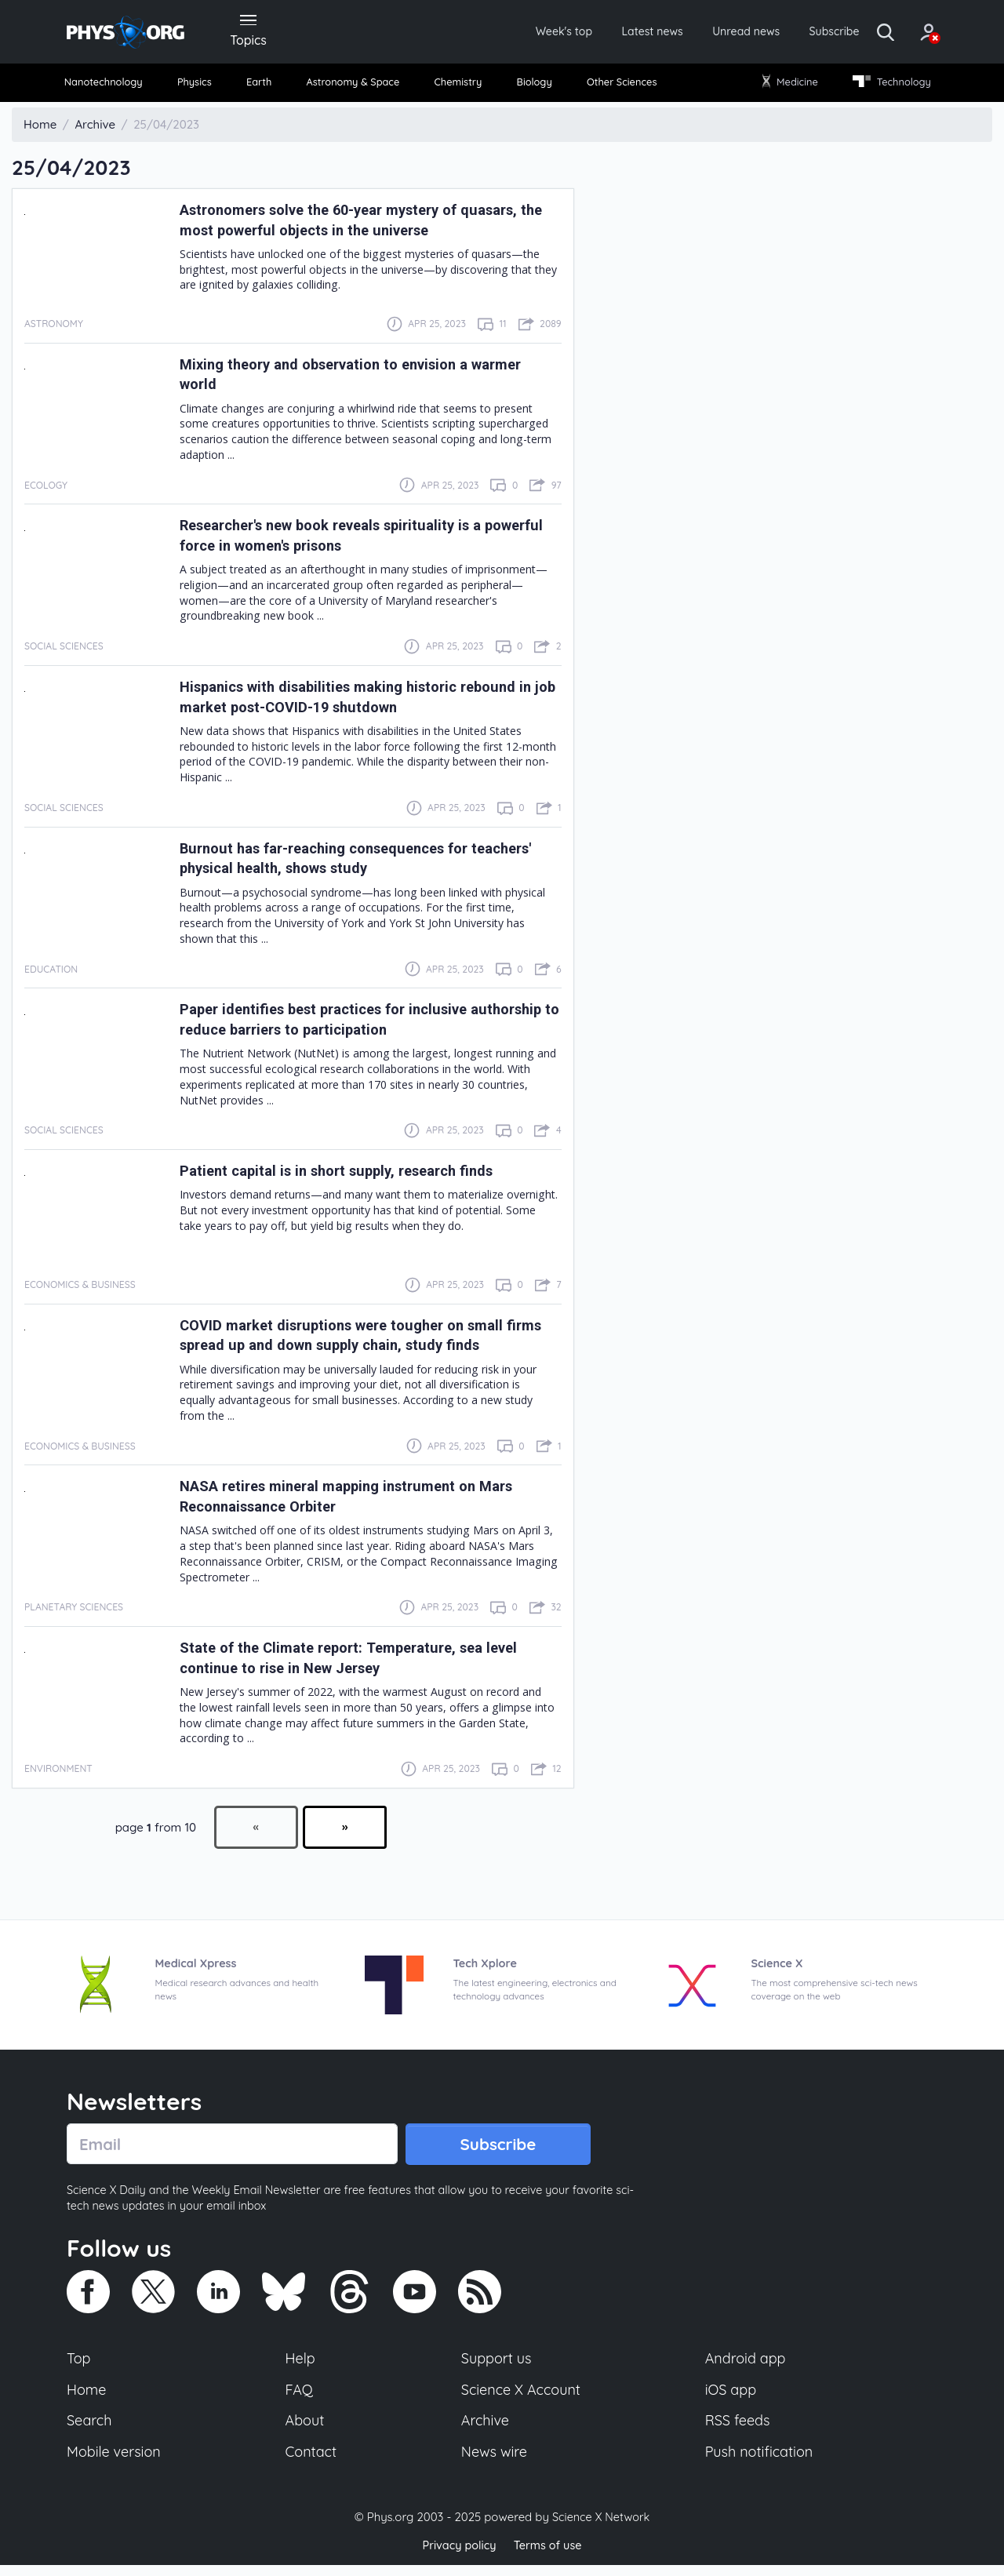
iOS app (731, 2397)
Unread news (707, 33)
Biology (533, 85)
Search (90, 2429)
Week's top (508, 33)
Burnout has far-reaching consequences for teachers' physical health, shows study (339, 862)
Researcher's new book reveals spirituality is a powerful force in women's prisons (348, 540)
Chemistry (460, 85)
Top (79, 2365)
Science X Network (600, 2527)
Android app (746, 2365)
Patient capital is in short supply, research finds (353, 1175)
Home (87, 2397)
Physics (201, 85)
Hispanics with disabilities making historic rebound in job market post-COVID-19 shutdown (365, 701)
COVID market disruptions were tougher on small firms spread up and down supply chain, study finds (367, 1339)
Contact (312, 2462)
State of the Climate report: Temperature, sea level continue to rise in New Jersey (366, 1662)
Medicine (786, 85)
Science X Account (522, 2397)
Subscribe (803, 33)
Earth (260, 85)
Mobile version (116, 2462)
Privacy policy (457, 2556)
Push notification (760, 2462)
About (306, 2429)
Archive (485, 2429)
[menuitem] (111, 86)
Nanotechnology (111, 85)
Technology (885, 85)
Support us (496, 2365)
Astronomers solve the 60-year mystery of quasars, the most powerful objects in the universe (369, 224)
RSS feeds (738, 2429)
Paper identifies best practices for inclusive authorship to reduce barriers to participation (346, 1024)
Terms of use (549, 2556)
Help (301, 2365)
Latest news (605, 33)
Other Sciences (618, 85)
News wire (494, 2462)
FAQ (300, 2397)
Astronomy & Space (353, 85)
